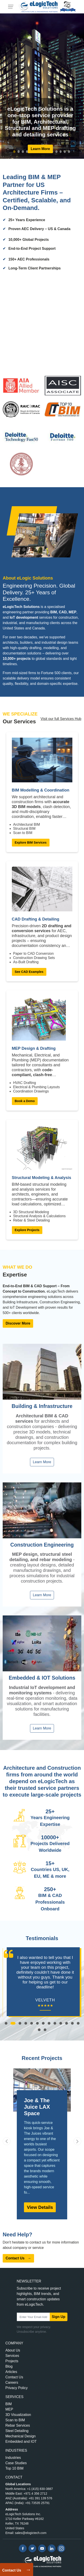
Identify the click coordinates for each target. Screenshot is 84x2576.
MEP (9, 2409)
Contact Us (11, 2570)
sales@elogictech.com (30, 2533)
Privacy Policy (16, 2388)
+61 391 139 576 (40, 2498)
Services (12, 2356)
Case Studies (16, 2463)
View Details (40, 2207)
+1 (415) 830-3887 (40, 2489)
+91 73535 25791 (37, 2503)
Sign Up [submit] (58, 2317)
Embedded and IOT (21, 2441)
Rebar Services (17, 2425)
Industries (13, 2458)
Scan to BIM (15, 2420)
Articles (11, 2372)
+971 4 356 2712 (35, 2493)
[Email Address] (33, 2317)
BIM (8, 2404)
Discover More (18, 1323)
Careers (11, 2382)
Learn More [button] (40, 149)
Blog (9, 2366)
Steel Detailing (16, 2431)
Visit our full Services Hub (61, 719)
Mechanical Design (20, 2436)
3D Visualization (18, 2415)
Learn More (42, 1462)
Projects (11, 2361)
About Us (12, 2350)
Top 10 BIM (14, 2468)
